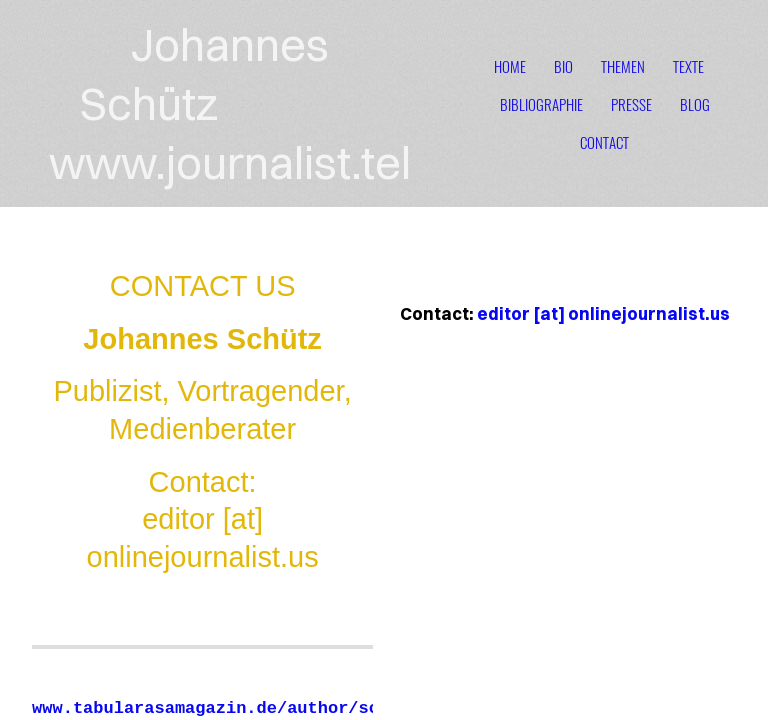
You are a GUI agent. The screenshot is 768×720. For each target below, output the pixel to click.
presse (631, 104)
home (510, 66)
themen (623, 66)
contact (604, 142)
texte (688, 66)
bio (563, 66)
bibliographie (541, 104)
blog (695, 104)
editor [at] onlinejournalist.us (603, 313)
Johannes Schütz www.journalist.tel (230, 103)
